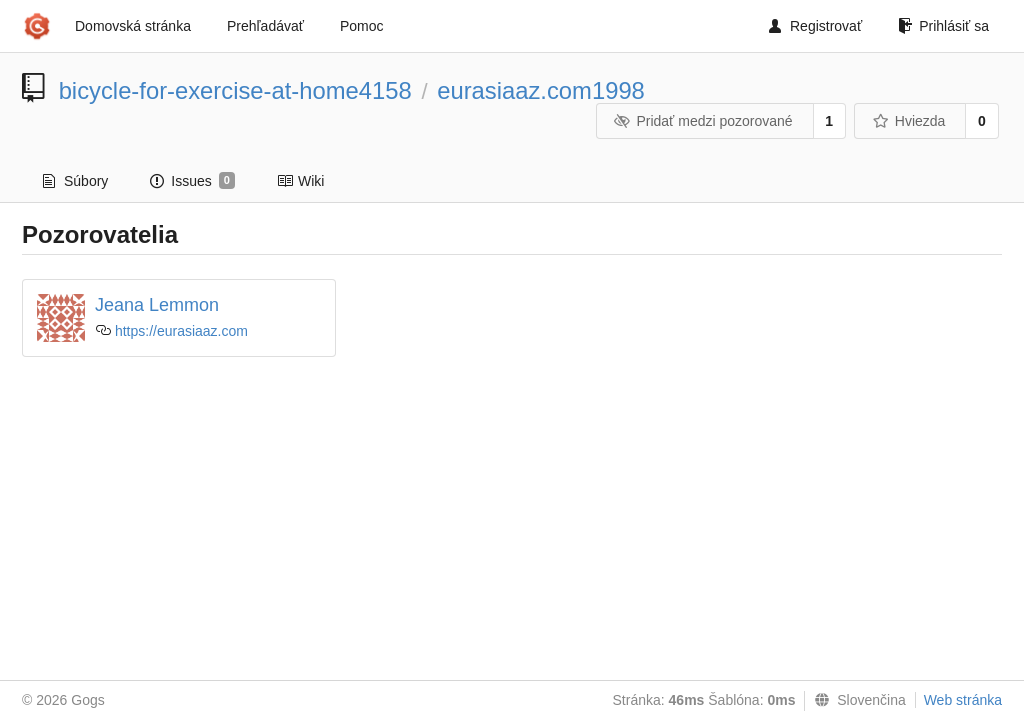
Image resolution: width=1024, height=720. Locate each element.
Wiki (300, 181)
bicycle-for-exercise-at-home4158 (235, 90)
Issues (192, 181)
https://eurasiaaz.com (181, 331)
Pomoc (362, 26)
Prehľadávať (265, 26)
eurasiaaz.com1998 (541, 90)
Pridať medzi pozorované (703, 121)
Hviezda (908, 121)
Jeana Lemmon (157, 305)
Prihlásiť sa (943, 26)
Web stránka (963, 700)
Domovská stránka (133, 26)
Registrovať (815, 26)
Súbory (75, 181)
